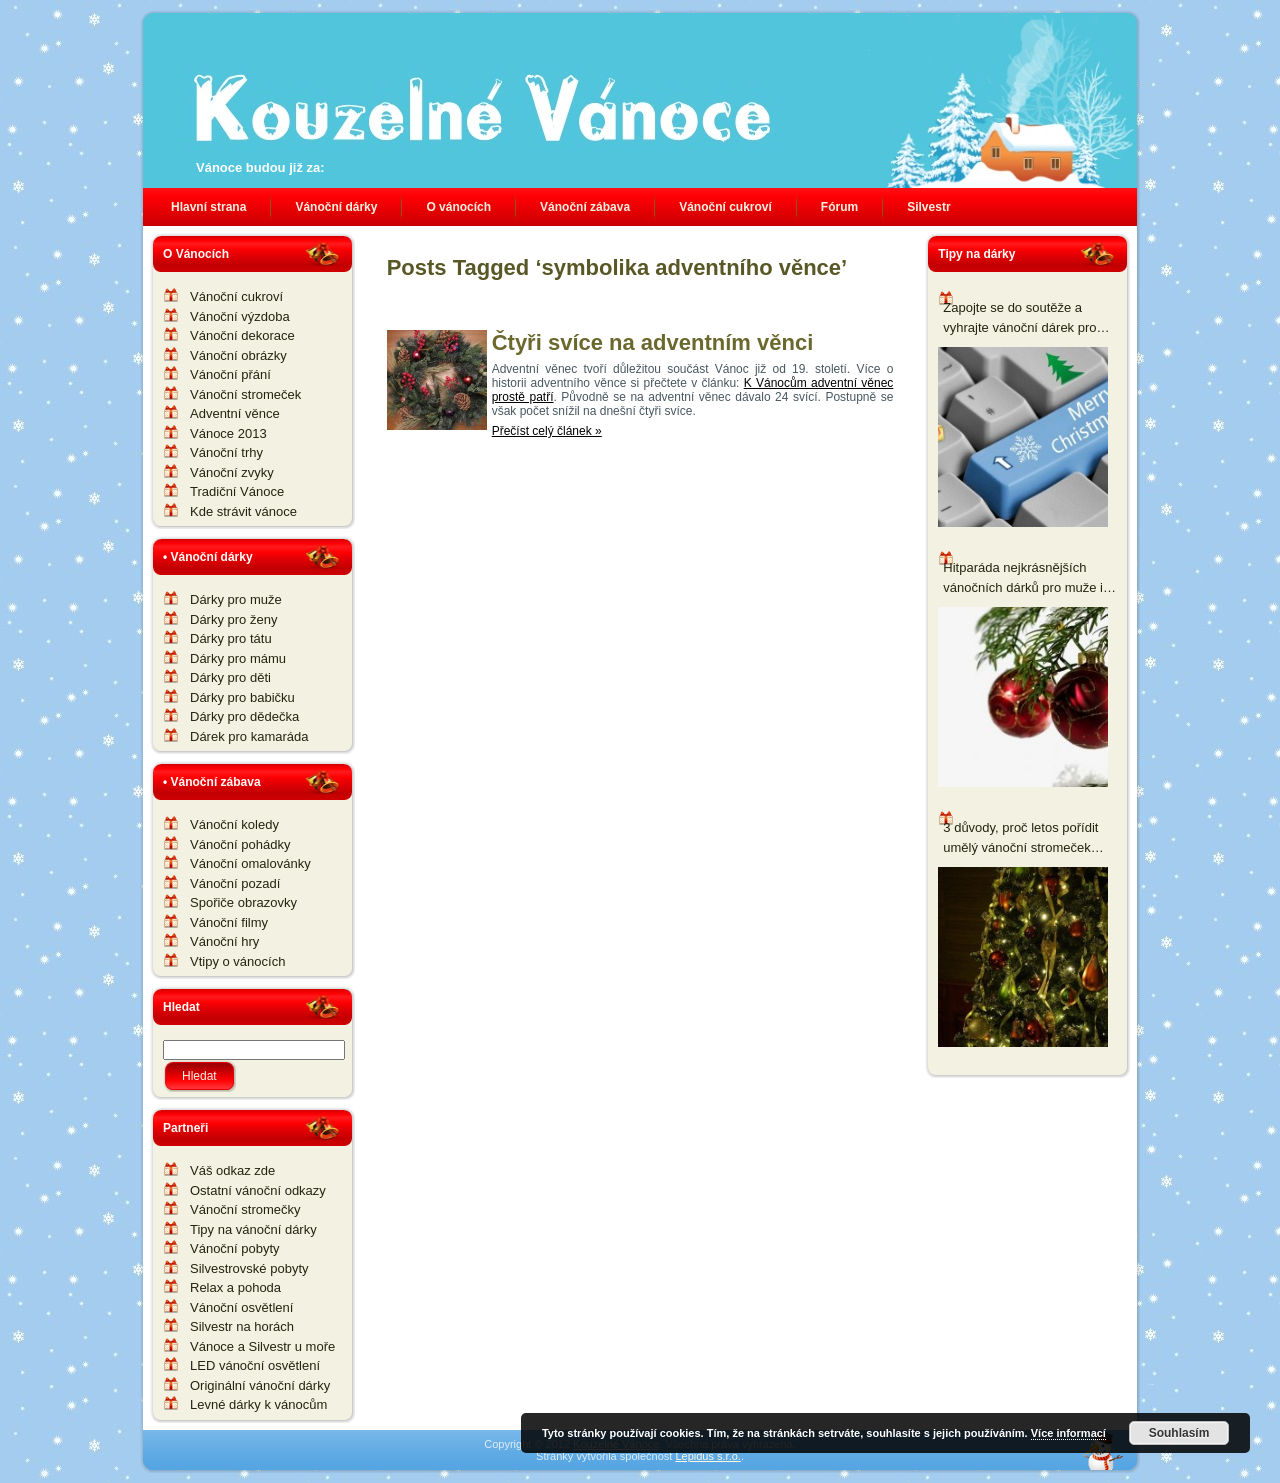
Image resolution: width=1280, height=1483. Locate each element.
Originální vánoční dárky (260, 1385)
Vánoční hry (224, 941)
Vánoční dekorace (242, 335)
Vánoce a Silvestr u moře (262, 1346)
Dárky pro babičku (242, 697)
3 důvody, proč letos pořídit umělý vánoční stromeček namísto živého (1020, 838)
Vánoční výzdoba (240, 316)
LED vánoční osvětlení (255, 1365)
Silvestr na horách (242, 1326)
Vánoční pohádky (240, 844)
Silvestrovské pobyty (249, 1268)
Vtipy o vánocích (237, 961)
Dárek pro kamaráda (249, 736)
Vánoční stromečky (245, 1209)
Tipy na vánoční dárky (253, 1229)
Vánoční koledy (234, 824)
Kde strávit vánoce (243, 511)
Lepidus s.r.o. (707, 1456)
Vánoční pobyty (235, 1248)
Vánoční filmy (229, 922)
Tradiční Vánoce (237, 491)
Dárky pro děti (230, 677)
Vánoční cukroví (236, 296)
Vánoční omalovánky (250, 863)
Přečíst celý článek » (547, 431)
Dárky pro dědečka (244, 716)
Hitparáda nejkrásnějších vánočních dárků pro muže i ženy (1023, 578)
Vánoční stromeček (245, 394)
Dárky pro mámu (238, 658)
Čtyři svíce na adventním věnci (653, 342)
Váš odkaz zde (232, 1170)
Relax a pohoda (235, 1287)
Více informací (1068, 1433)
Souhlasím (1179, 1433)
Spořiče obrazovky (243, 902)
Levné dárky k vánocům (258, 1404)
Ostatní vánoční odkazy (258, 1190)
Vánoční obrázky (238, 355)
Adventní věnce (235, 413)
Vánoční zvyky (232, 472)
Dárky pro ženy (233, 619)
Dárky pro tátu (231, 638)
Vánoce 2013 (228, 433)
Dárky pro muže (236, 599)
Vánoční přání (230, 374)
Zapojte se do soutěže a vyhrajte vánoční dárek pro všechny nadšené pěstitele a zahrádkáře (1025, 318)
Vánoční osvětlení (241, 1307)
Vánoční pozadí (235, 883)
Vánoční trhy (226, 452)
